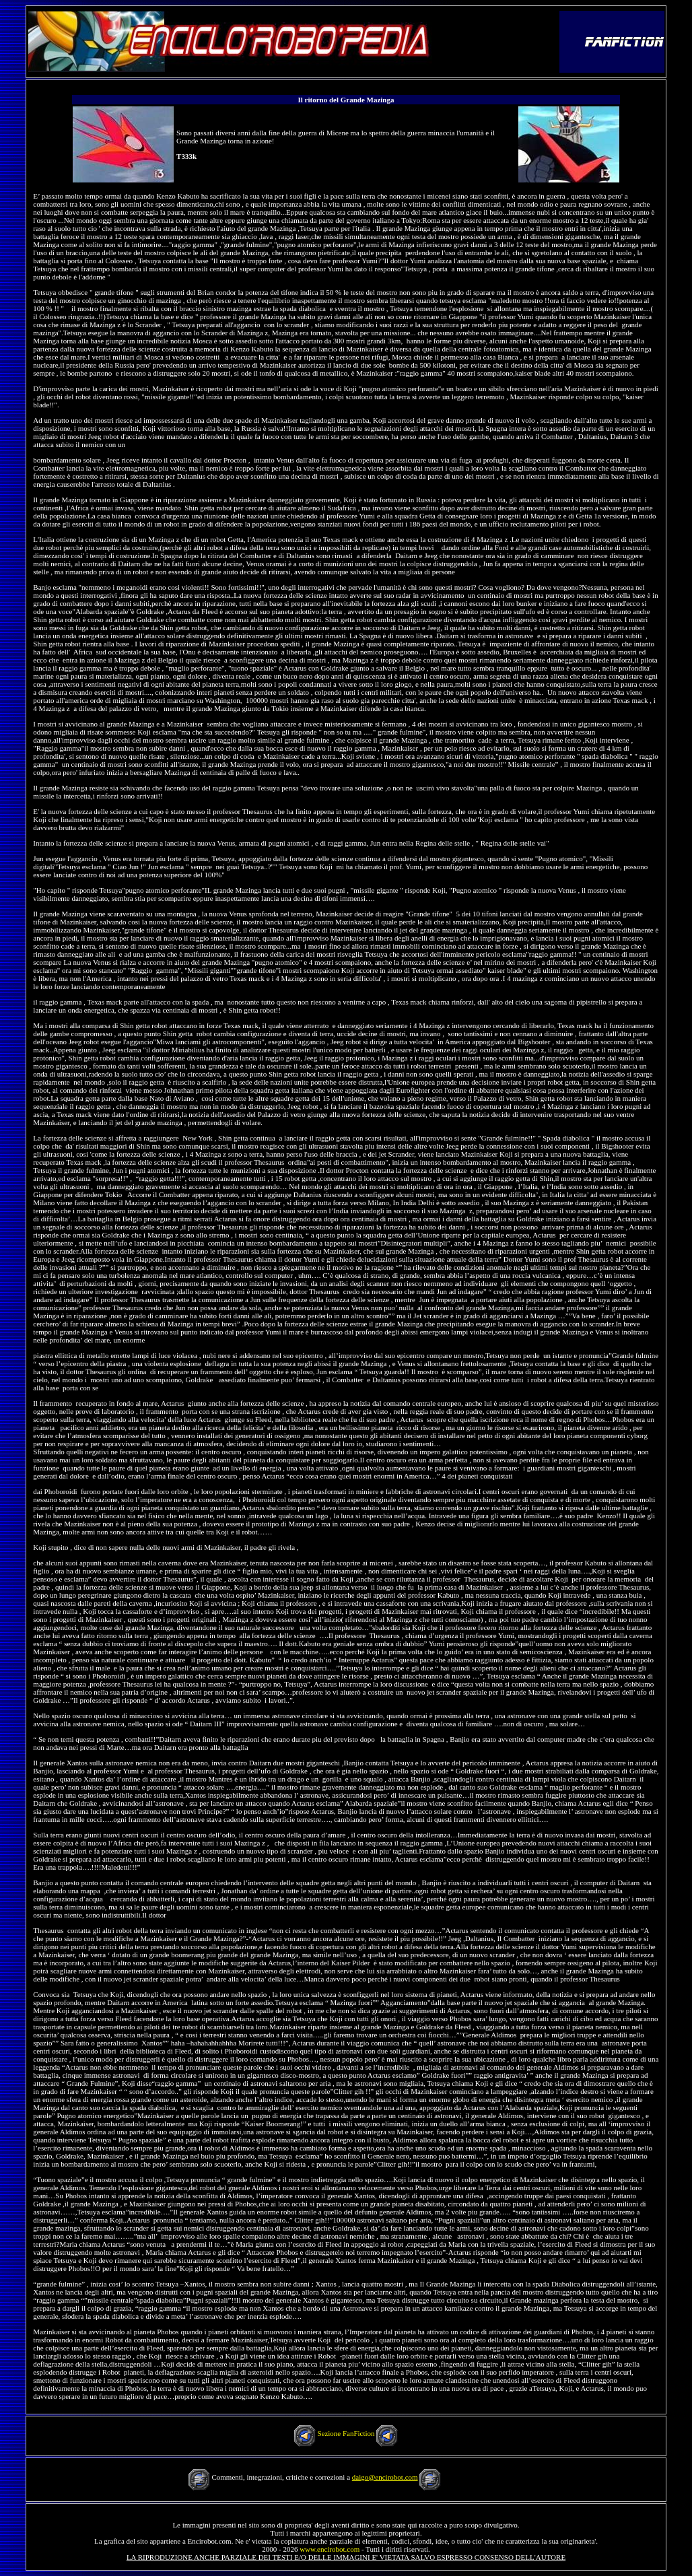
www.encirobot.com (329, 2549)
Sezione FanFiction (345, 2433)
